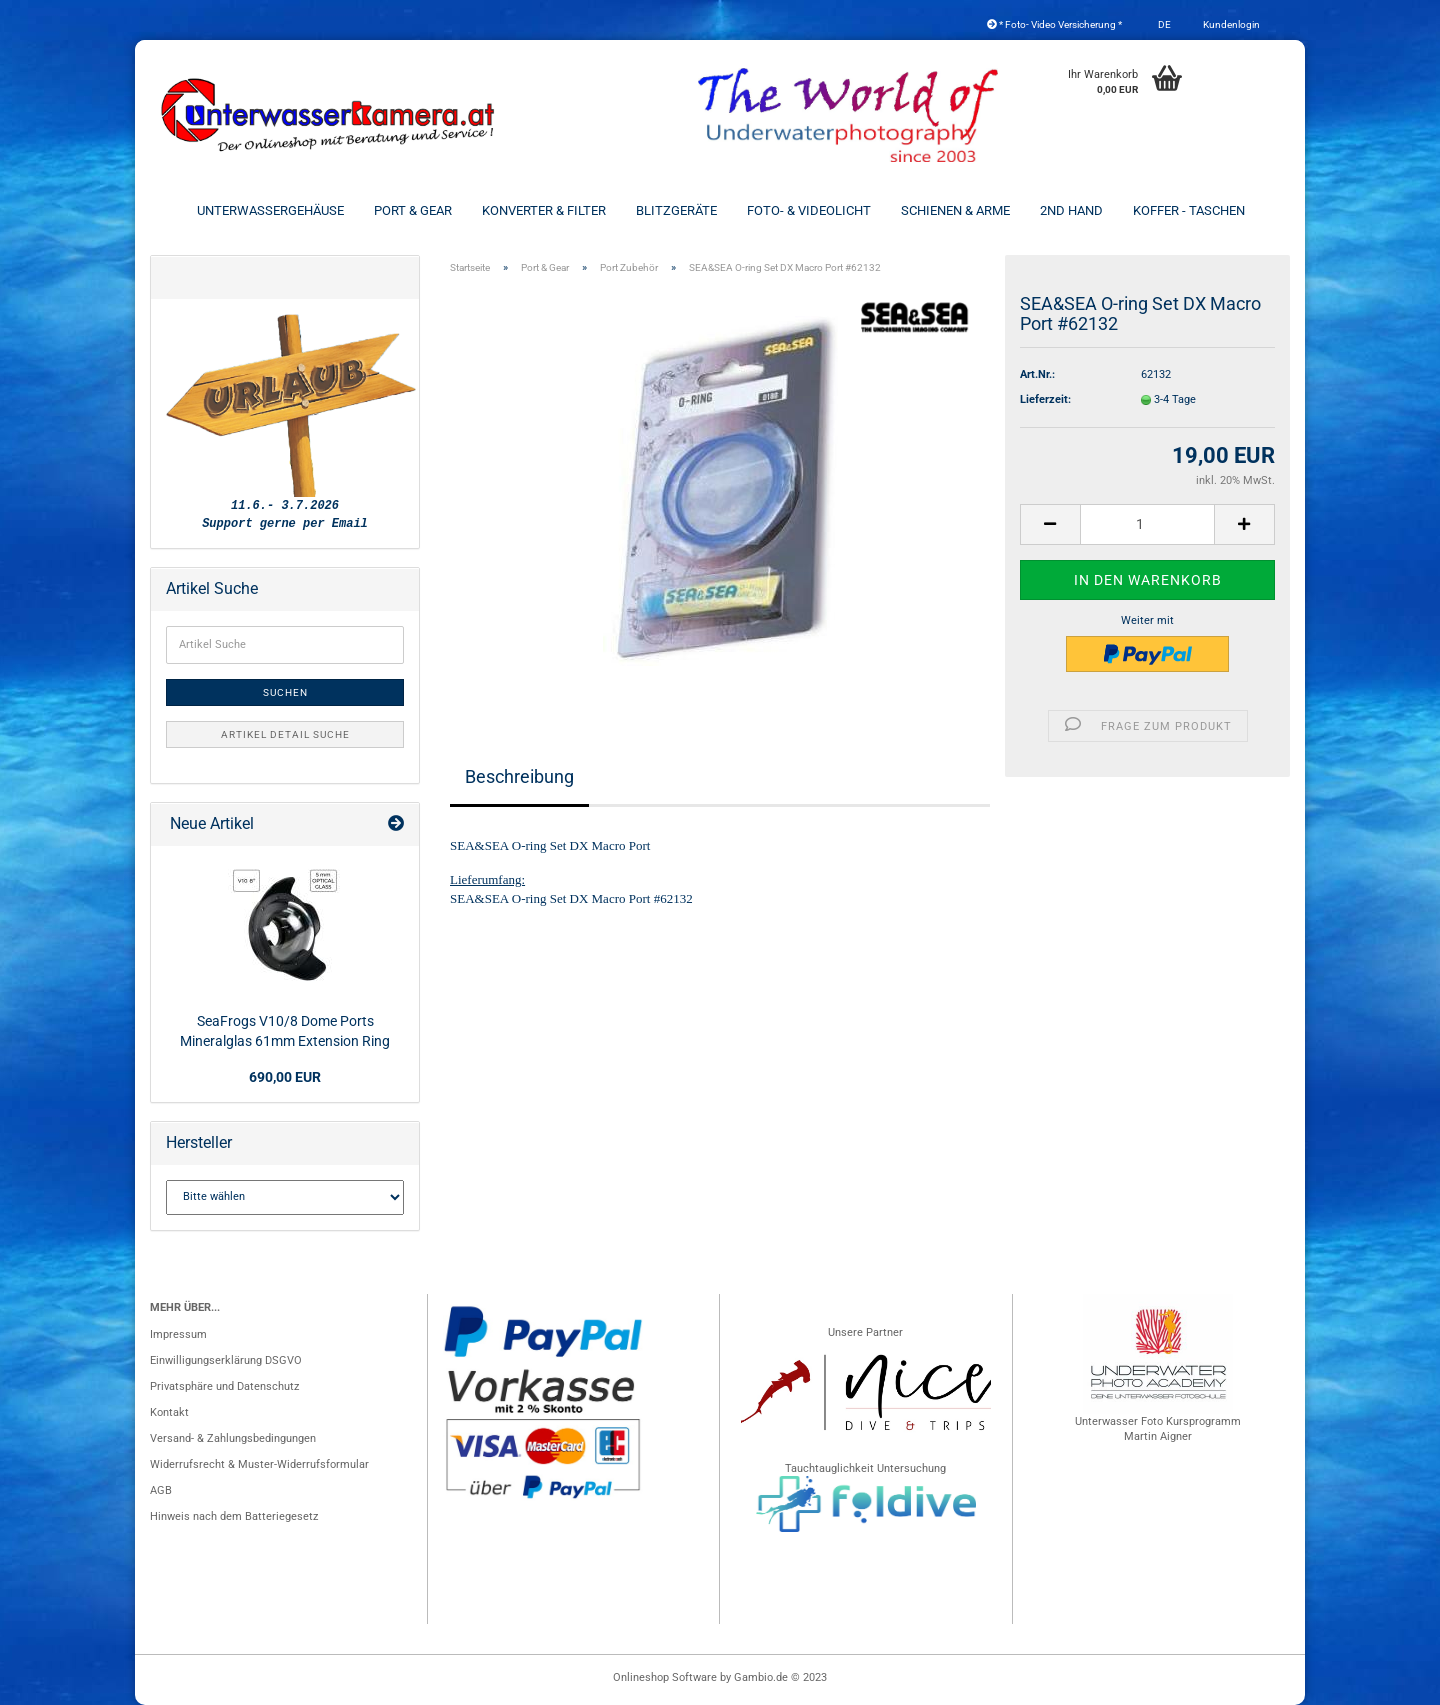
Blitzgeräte (676, 210)
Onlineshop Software (665, 1677)
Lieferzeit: (1045, 399)
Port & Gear (413, 210)
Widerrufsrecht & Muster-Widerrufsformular (259, 1464)
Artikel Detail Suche (285, 734)
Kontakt (169, 1412)
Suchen (285, 692)
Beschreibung (519, 776)
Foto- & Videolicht (809, 210)
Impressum (178, 1334)
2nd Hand (1071, 210)
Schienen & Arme (955, 210)
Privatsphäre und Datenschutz (224, 1386)
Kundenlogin (1230, 24)
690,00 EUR (285, 1077)
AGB (161, 1490)
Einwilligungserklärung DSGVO (226, 1360)
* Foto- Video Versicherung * (1054, 24)
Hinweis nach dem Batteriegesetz (234, 1516)
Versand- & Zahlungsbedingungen (233, 1438)
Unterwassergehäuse (270, 210)
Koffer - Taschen (1189, 210)
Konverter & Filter (544, 210)
